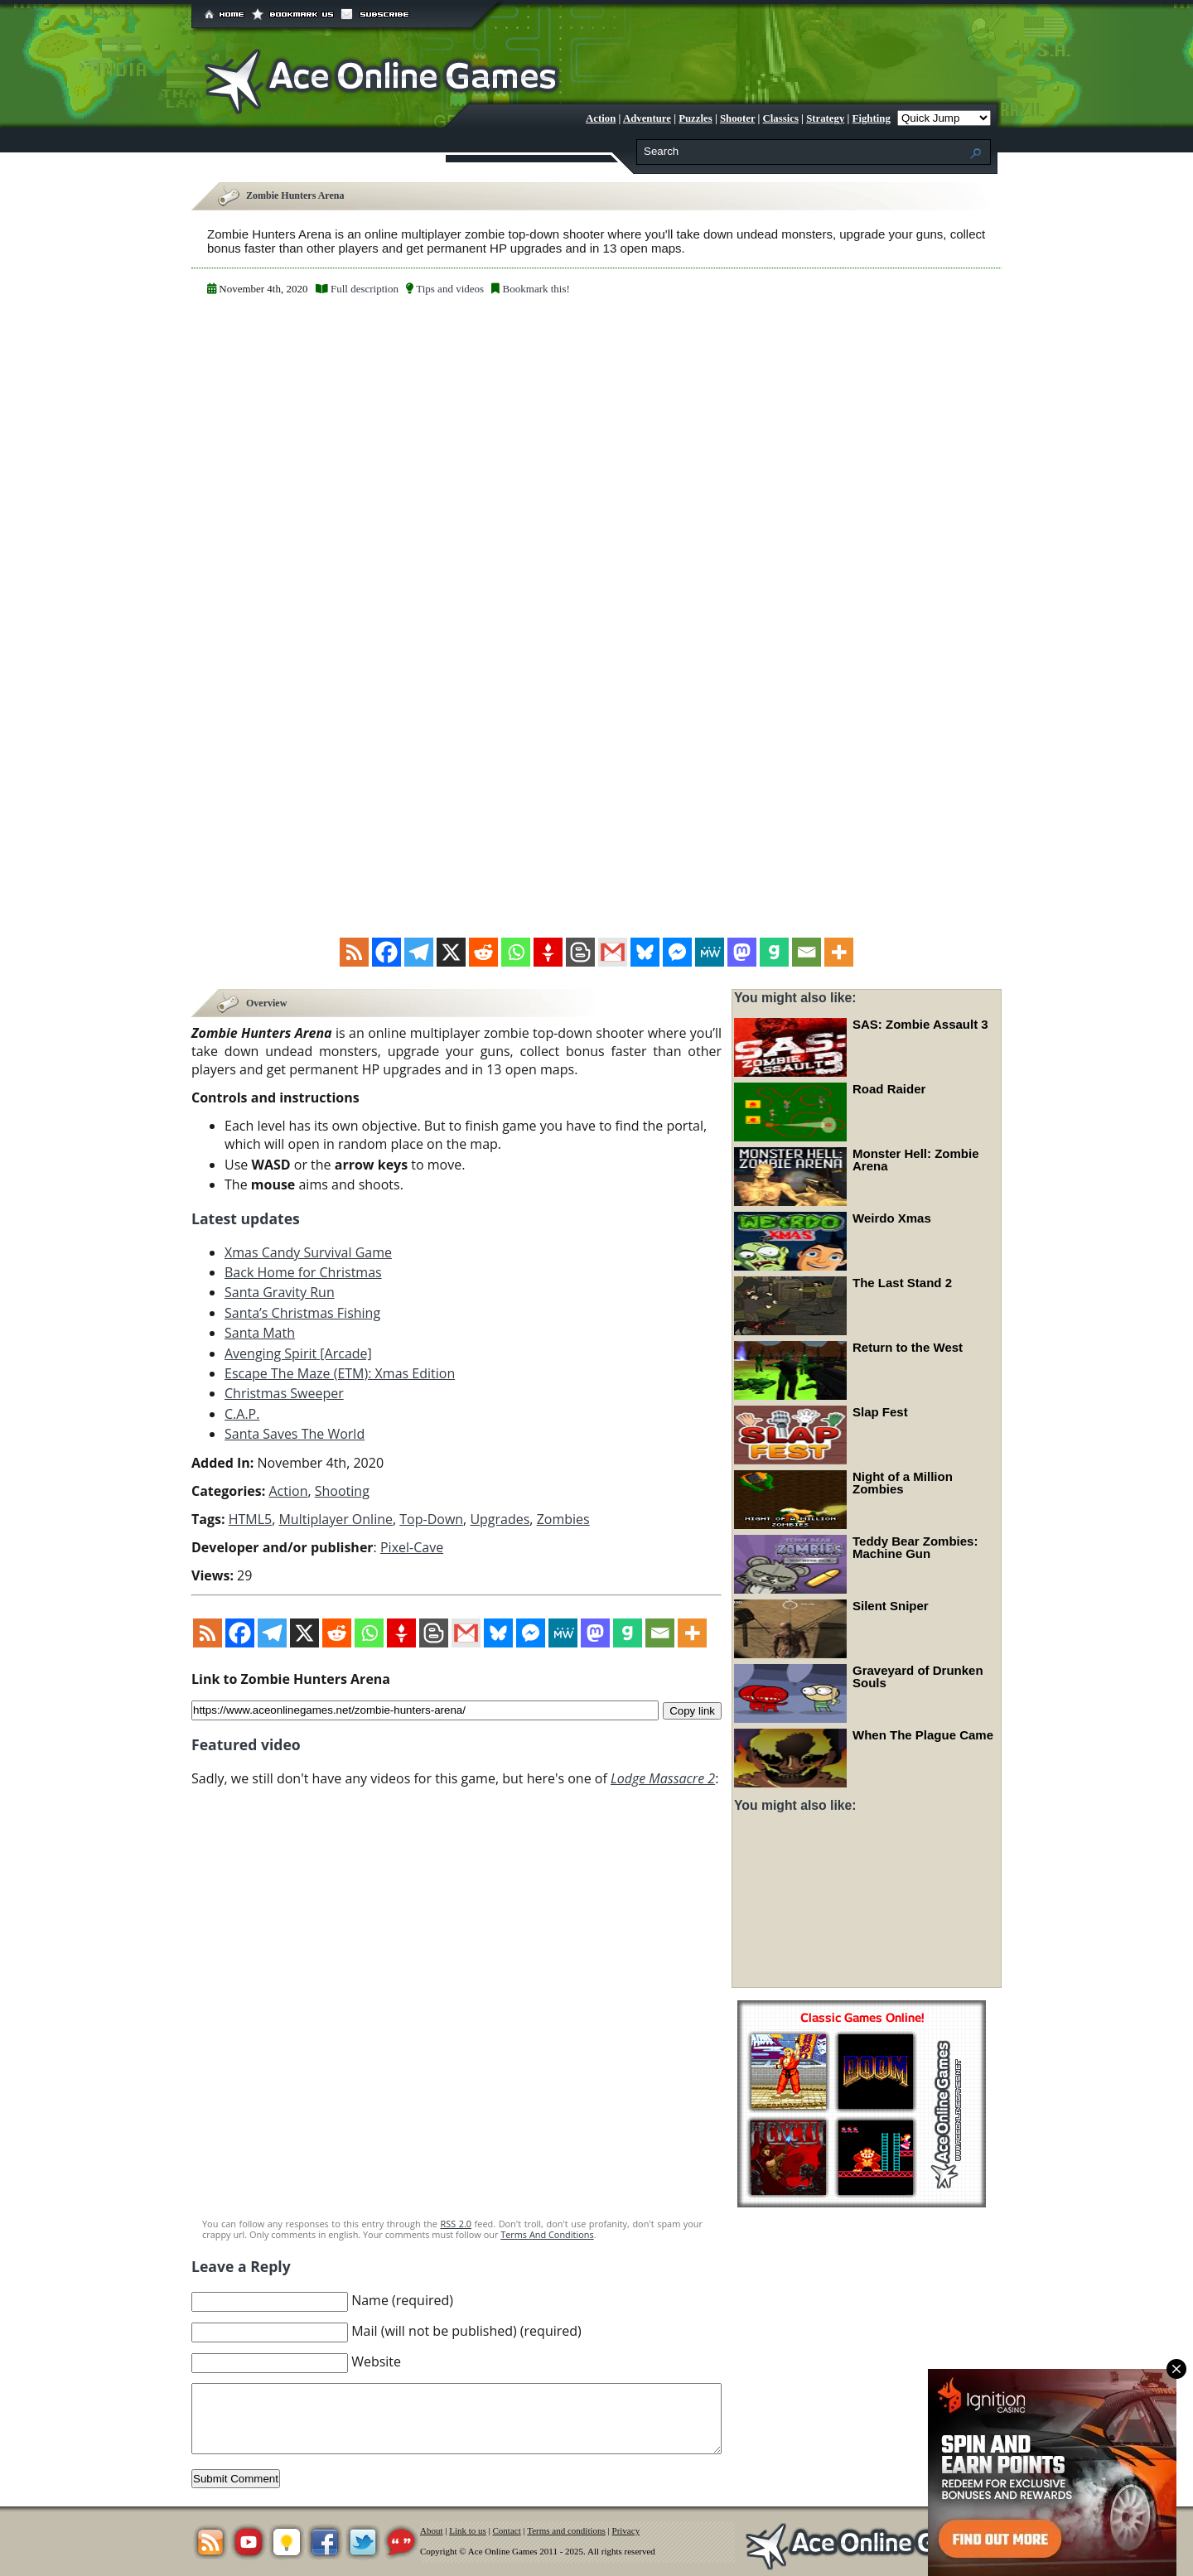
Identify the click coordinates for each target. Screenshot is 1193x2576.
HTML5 (251, 1518)
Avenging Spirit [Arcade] (298, 1352)
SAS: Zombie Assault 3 (920, 1024)
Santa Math (260, 1333)
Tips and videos (450, 288)
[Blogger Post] (580, 952)
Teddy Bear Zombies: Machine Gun (915, 1547)
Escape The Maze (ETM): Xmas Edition (340, 1372)
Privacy (626, 2530)
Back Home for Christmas (303, 1271)
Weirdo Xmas (891, 1218)
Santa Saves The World (295, 1433)
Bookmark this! (536, 288)
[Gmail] (612, 952)
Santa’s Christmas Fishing (302, 1312)
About (431, 2530)
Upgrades (499, 1518)
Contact (507, 2530)
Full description (364, 288)
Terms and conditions (566, 2530)
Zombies (563, 1518)
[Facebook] (386, 952)
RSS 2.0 (455, 2223)
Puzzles (695, 118)
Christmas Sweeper (284, 1393)
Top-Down (431, 1518)
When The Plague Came (922, 1735)
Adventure (647, 118)
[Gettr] (548, 952)
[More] (838, 952)
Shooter (737, 118)
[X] (451, 952)
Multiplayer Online (335, 1518)
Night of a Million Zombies (902, 1482)
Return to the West (907, 1347)
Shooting (342, 1490)
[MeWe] (709, 952)
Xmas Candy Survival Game (308, 1251)
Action (601, 118)
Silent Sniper (890, 1606)
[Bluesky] (644, 952)
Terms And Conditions (546, 2233)
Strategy (825, 118)
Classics (781, 118)
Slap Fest (880, 1412)
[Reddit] (483, 952)
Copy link (692, 1708)
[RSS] (354, 952)
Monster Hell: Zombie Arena (915, 1159)
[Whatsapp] (515, 952)
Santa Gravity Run (280, 1292)
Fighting (871, 118)
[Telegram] (418, 952)
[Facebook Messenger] (677, 952)
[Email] (806, 952)
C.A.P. (242, 1413)
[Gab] (774, 952)
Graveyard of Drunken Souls (917, 1676)
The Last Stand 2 (902, 1283)
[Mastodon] (741, 952)
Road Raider (888, 1089)
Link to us (467, 2530)
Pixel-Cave (411, 1546)
